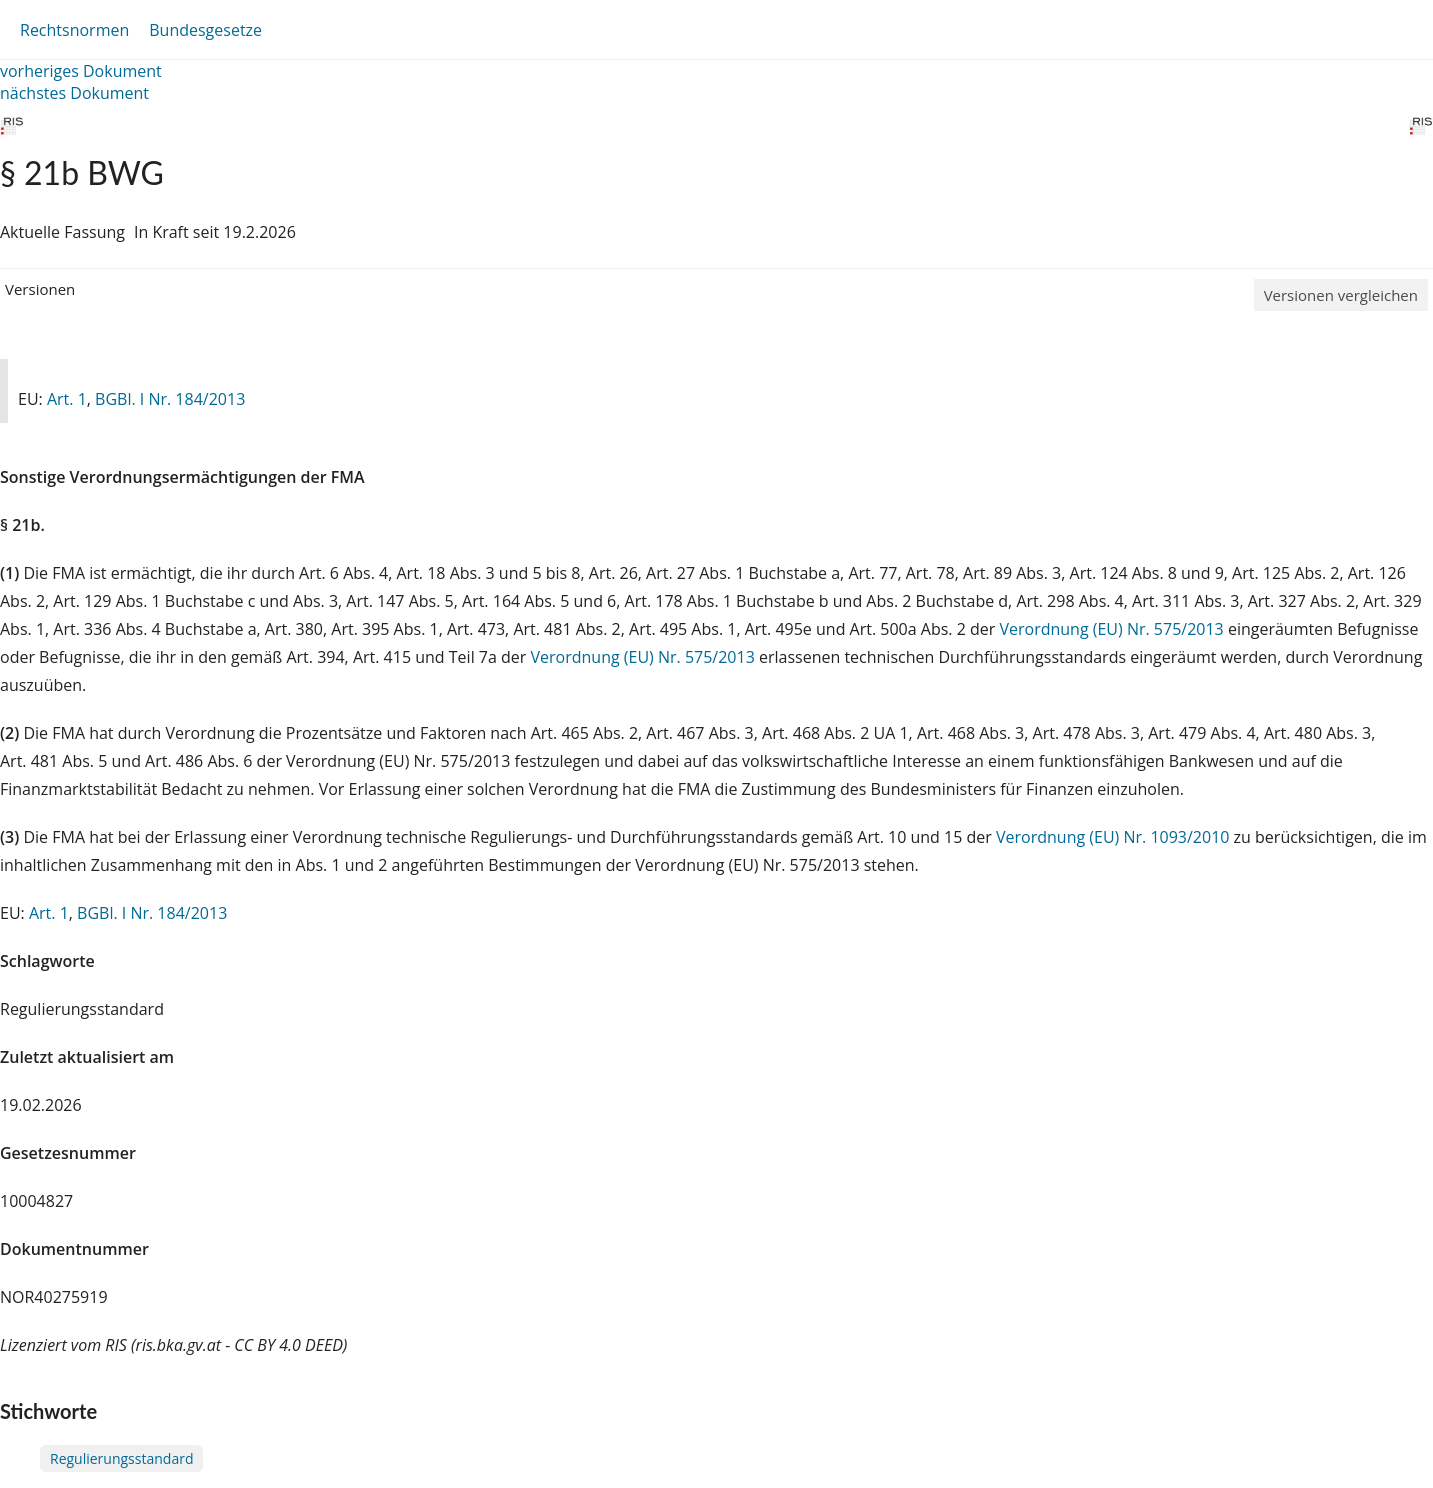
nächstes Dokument (74, 93)
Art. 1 (67, 399)
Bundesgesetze (205, 30)
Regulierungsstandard (121, 1458)
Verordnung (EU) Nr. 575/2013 (1113, 629)
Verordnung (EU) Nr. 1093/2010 (1115, 837)
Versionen (40, 289)
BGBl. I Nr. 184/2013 (170, 399)
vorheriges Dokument (81, 71)
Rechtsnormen (74, 30)
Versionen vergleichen (1341, 295)
